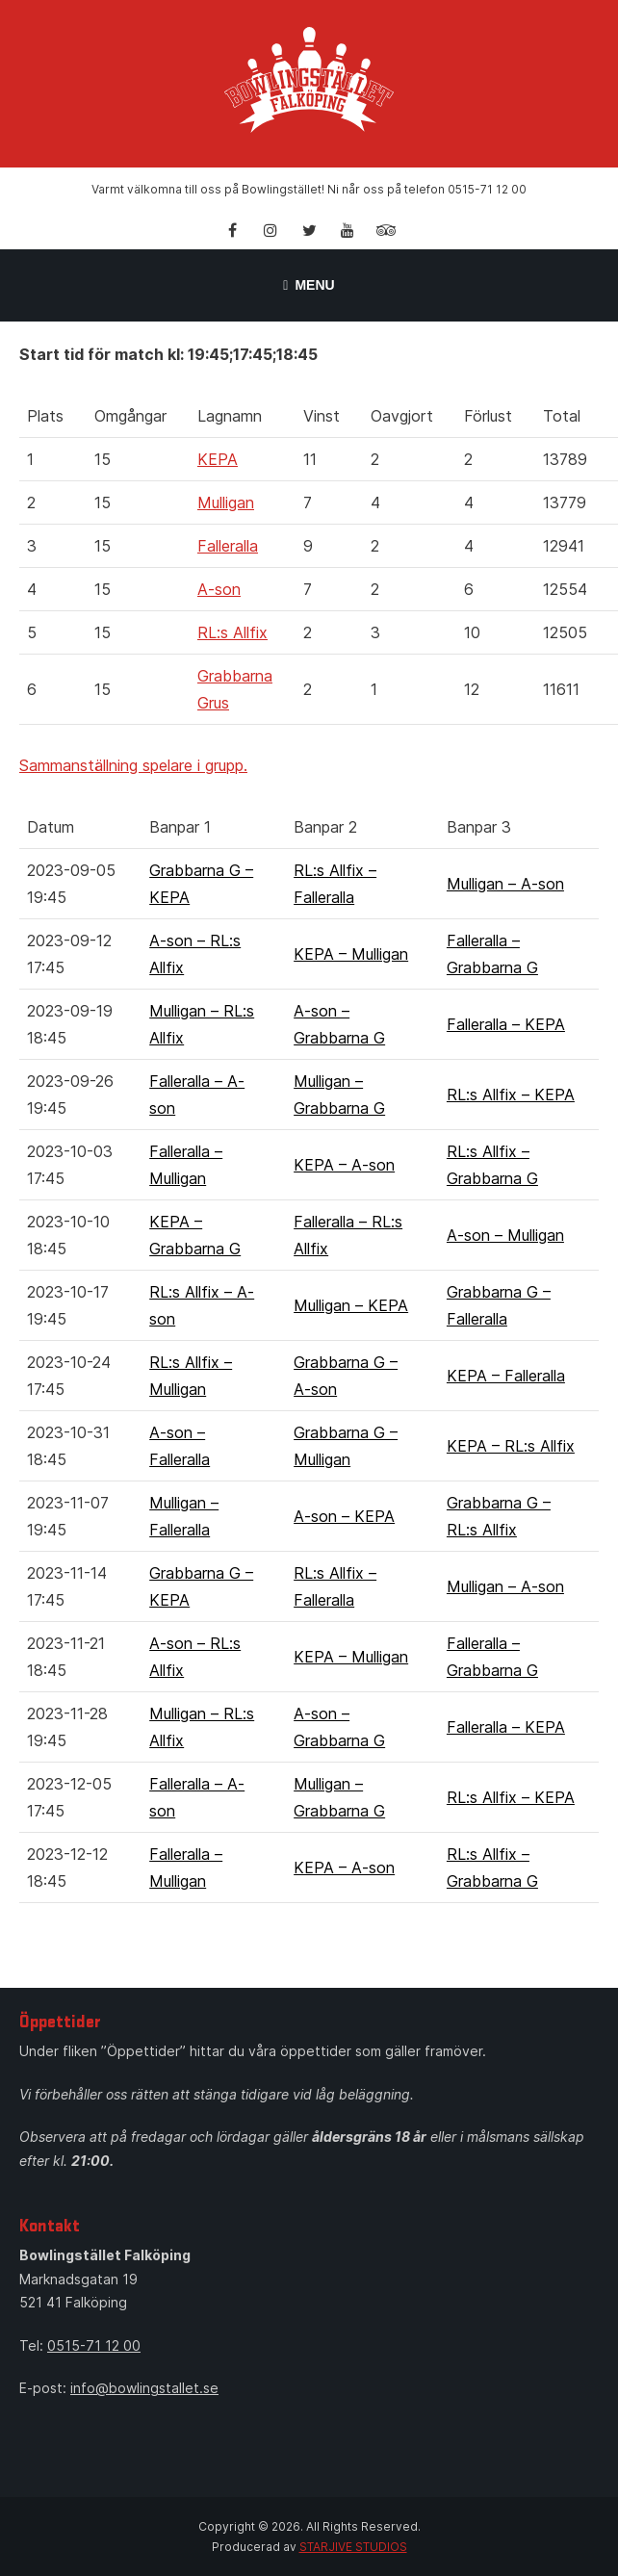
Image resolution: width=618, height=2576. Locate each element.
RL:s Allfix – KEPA (511, 1094)
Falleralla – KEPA (506, 1024)
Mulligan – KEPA (351, 1305)
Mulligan (225, 502)
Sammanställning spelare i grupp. (133, 765)
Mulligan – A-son (505, 883)
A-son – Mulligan (505, 1235)
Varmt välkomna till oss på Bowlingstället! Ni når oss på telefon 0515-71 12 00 (309, 189)
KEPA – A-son (344, 1164)
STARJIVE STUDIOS (353, 2546)
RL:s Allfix (232, 632)
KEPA (217, 459)
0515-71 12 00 (94, 2345)
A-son (219, 589)
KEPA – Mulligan (351, 954)
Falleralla (227, 545)
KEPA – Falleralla (506, 1375)
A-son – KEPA (344, 1516)
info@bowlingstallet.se (144, 2388)
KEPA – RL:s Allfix (511, 1445)
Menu (308, 285)
